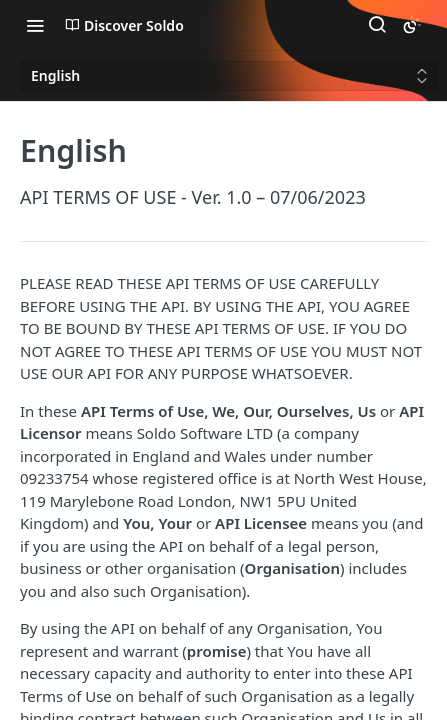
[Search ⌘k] (377, 25)
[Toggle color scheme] (412, 25)
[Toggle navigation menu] (35, 25)
